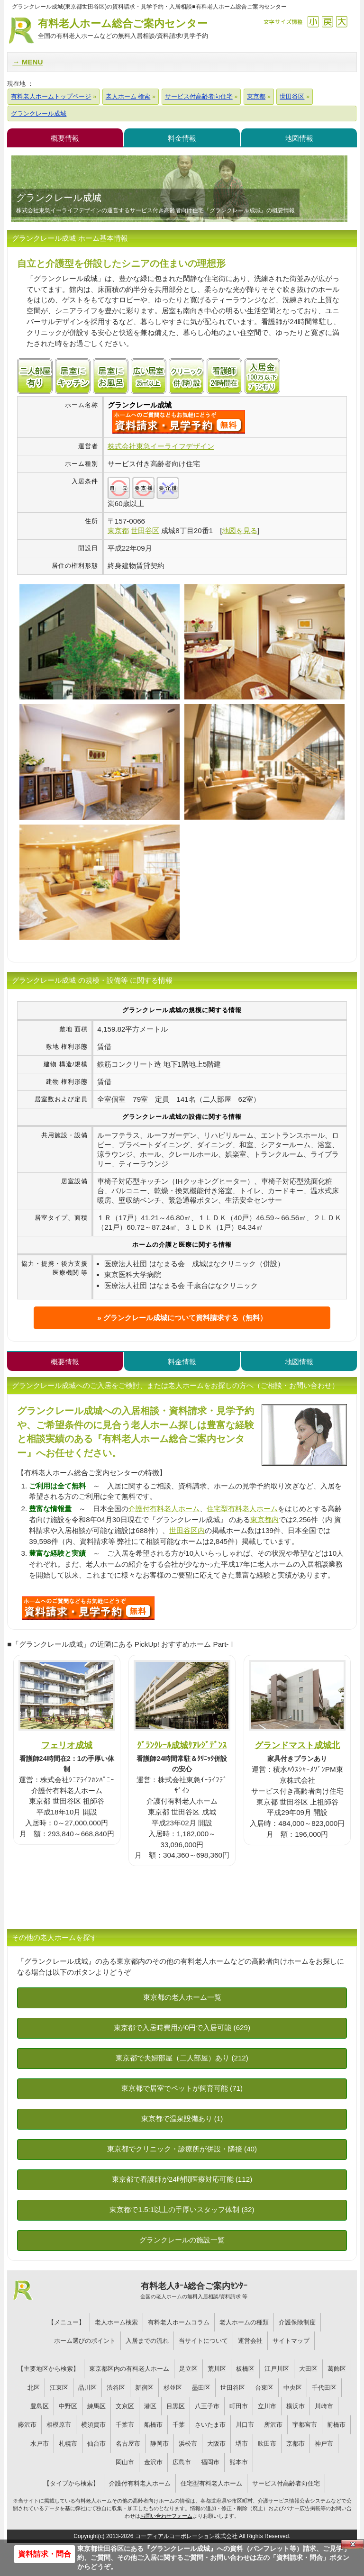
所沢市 (273, 2424)
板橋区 (245, 2368)
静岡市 (159, 2443)
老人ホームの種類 (244, 2322)
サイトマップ (291, 2340)
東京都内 (264, 1519)
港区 (150, 2406)
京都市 (295, 2443)
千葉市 (125, 2424)
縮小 (313, 21)
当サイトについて (203, 2340)
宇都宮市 (304, 2424)
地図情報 (299, 138)
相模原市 (58, 2424)
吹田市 (267, 2443)
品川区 (87, 2387)
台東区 (264, 2387)
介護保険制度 (297, 2322)
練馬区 (96, 2406)
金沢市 (153, 2462)
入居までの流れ (147, 2340)
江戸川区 (276, 2368)
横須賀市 (93, 2424)
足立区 (188, 2368)
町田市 (238, 2406)
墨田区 (201, 2387)
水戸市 (39, 2443)
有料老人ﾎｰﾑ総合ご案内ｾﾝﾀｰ (194, 2290)
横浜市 (295, 2406)
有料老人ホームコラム (178, 2322)
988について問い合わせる (88, 1608)
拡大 (341, 21)
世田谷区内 (187, 1530)
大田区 (308, 2368)
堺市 (242, 2443)
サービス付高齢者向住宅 (286, 2483)
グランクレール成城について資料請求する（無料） (185, 1318)
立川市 (267, 2406)
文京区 (125, 2406)
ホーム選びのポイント (85, 2340)
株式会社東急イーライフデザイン (161, 446)
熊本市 (238, 2462)
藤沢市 (27, 2424)
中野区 (68, 2406)
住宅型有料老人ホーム (242, 1509)
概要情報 (65, 138)
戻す (327, 21)
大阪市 (216, 2443)
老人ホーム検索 (116, 2322)
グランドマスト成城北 (297, 1745)
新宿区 (144, 2387)
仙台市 (96, 2443)
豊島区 (39, 2406)
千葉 (179, 2424)
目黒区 (175, 2406)
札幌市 (68, 2443)
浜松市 (188, 2443)
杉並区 (173, 2387)
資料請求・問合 (44, 2554)
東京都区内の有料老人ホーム (129, 2368)
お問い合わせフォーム (166, 2516)
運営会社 (250, 2340)
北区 (33, 2387)
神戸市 (324, 2443)
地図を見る (239, 530)
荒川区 (217, 2368)
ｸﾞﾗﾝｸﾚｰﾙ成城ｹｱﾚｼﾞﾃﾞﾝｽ (182, 1745)
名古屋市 (128, 2443)
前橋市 (336, 2424)
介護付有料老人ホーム (164, 1509)
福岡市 (210, 2462)
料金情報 (182, 138)
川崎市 (324, 2406)
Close (352, 2544)
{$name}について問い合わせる (178, 422)
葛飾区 (337, 2368)
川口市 (245, 2424)
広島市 (182, 2462)
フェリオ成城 (66, 1745)
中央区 (292, 2387)
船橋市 (153, 2424)
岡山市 (125, 2462)
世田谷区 (232, 2387)
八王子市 (207, 2406)
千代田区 (324, 2387)
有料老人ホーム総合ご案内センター (123, 29)
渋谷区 (116, 2387)
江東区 (59, 2387)
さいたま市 (210, 2424)
